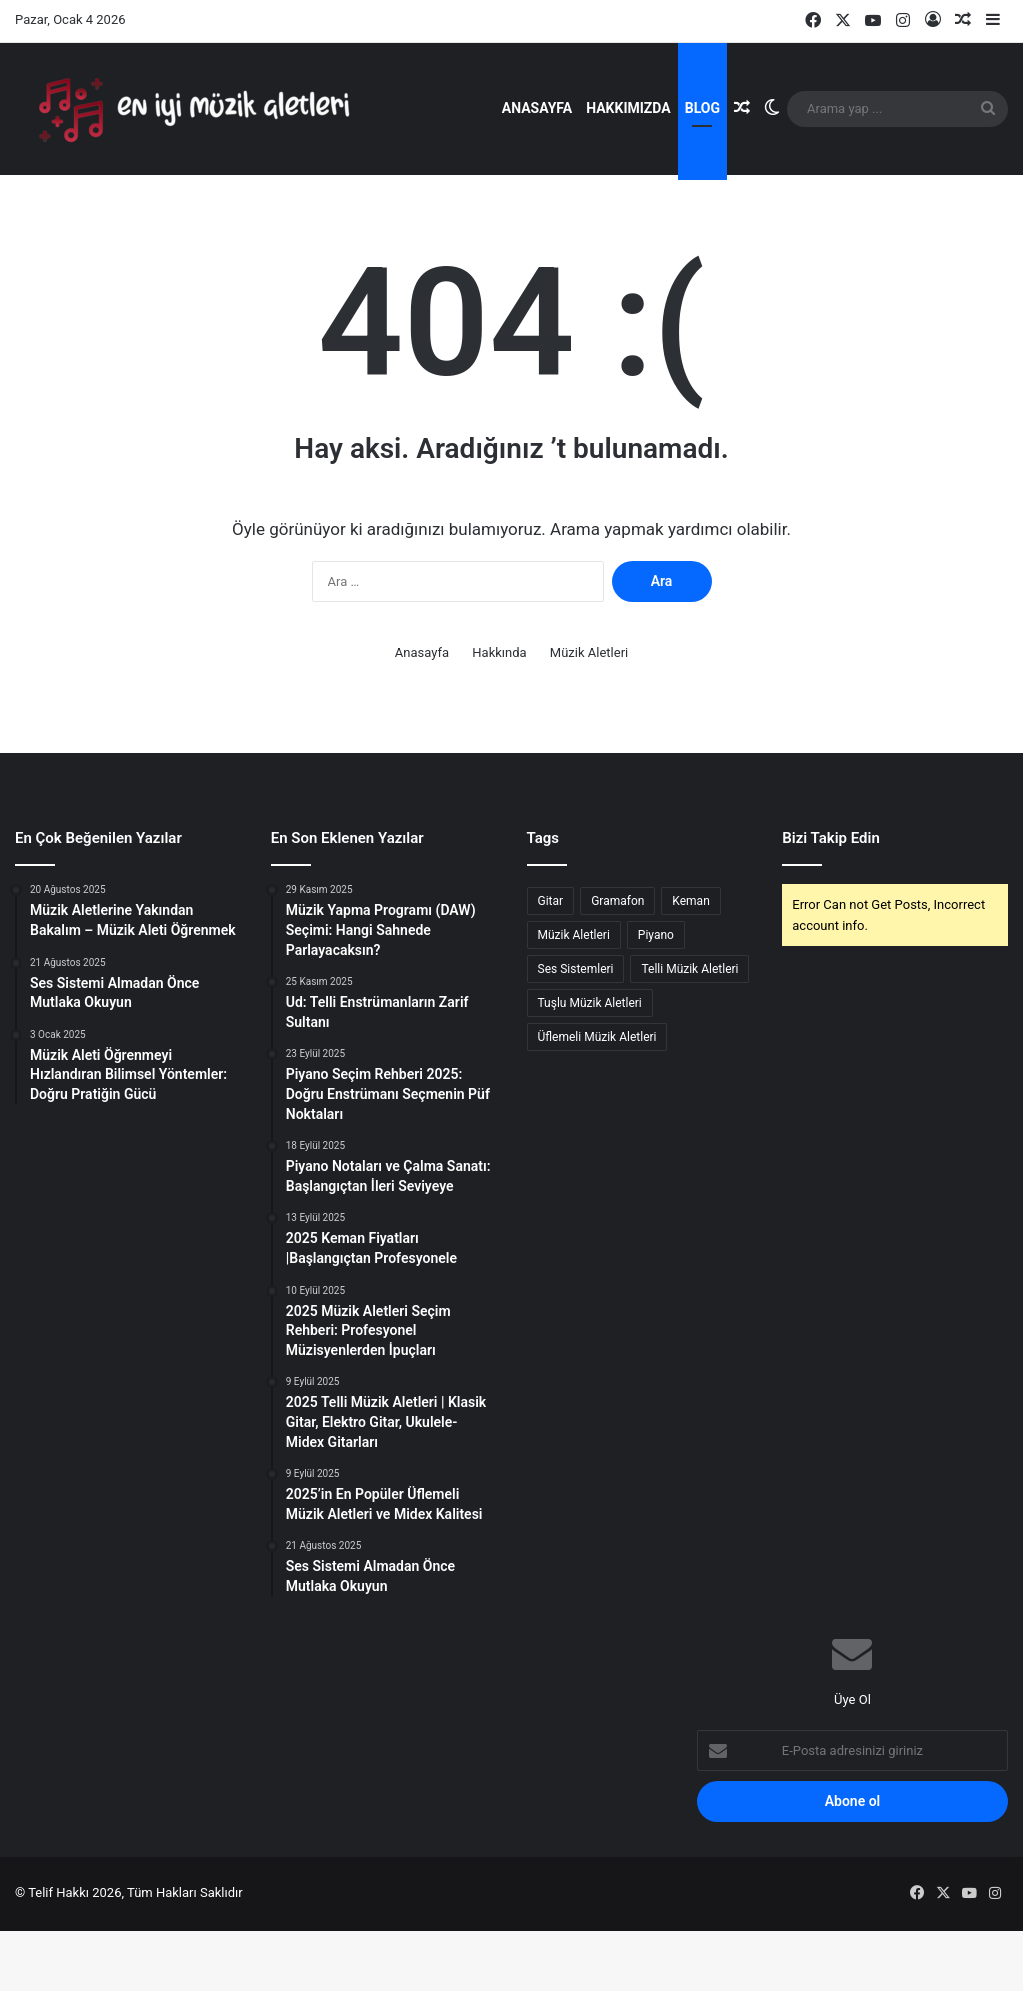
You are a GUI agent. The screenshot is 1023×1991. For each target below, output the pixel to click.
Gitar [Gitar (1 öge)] (551, 964)
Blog (702, 108)
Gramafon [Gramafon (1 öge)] (617, 964)
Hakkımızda (628, 108)
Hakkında (499, 715)
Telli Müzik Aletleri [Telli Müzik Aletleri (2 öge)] (689, 1032)
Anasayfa (537, 108)
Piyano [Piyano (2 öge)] (656, 998)
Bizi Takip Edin (831, 901)
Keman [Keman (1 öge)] (690, 964)
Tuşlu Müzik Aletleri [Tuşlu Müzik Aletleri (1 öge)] (590, 1066)
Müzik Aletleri (589, 715)
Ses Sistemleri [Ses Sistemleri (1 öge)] (576, 1032)
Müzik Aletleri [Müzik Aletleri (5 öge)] (574, 998)
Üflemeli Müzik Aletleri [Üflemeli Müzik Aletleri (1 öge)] (597, 1100)
